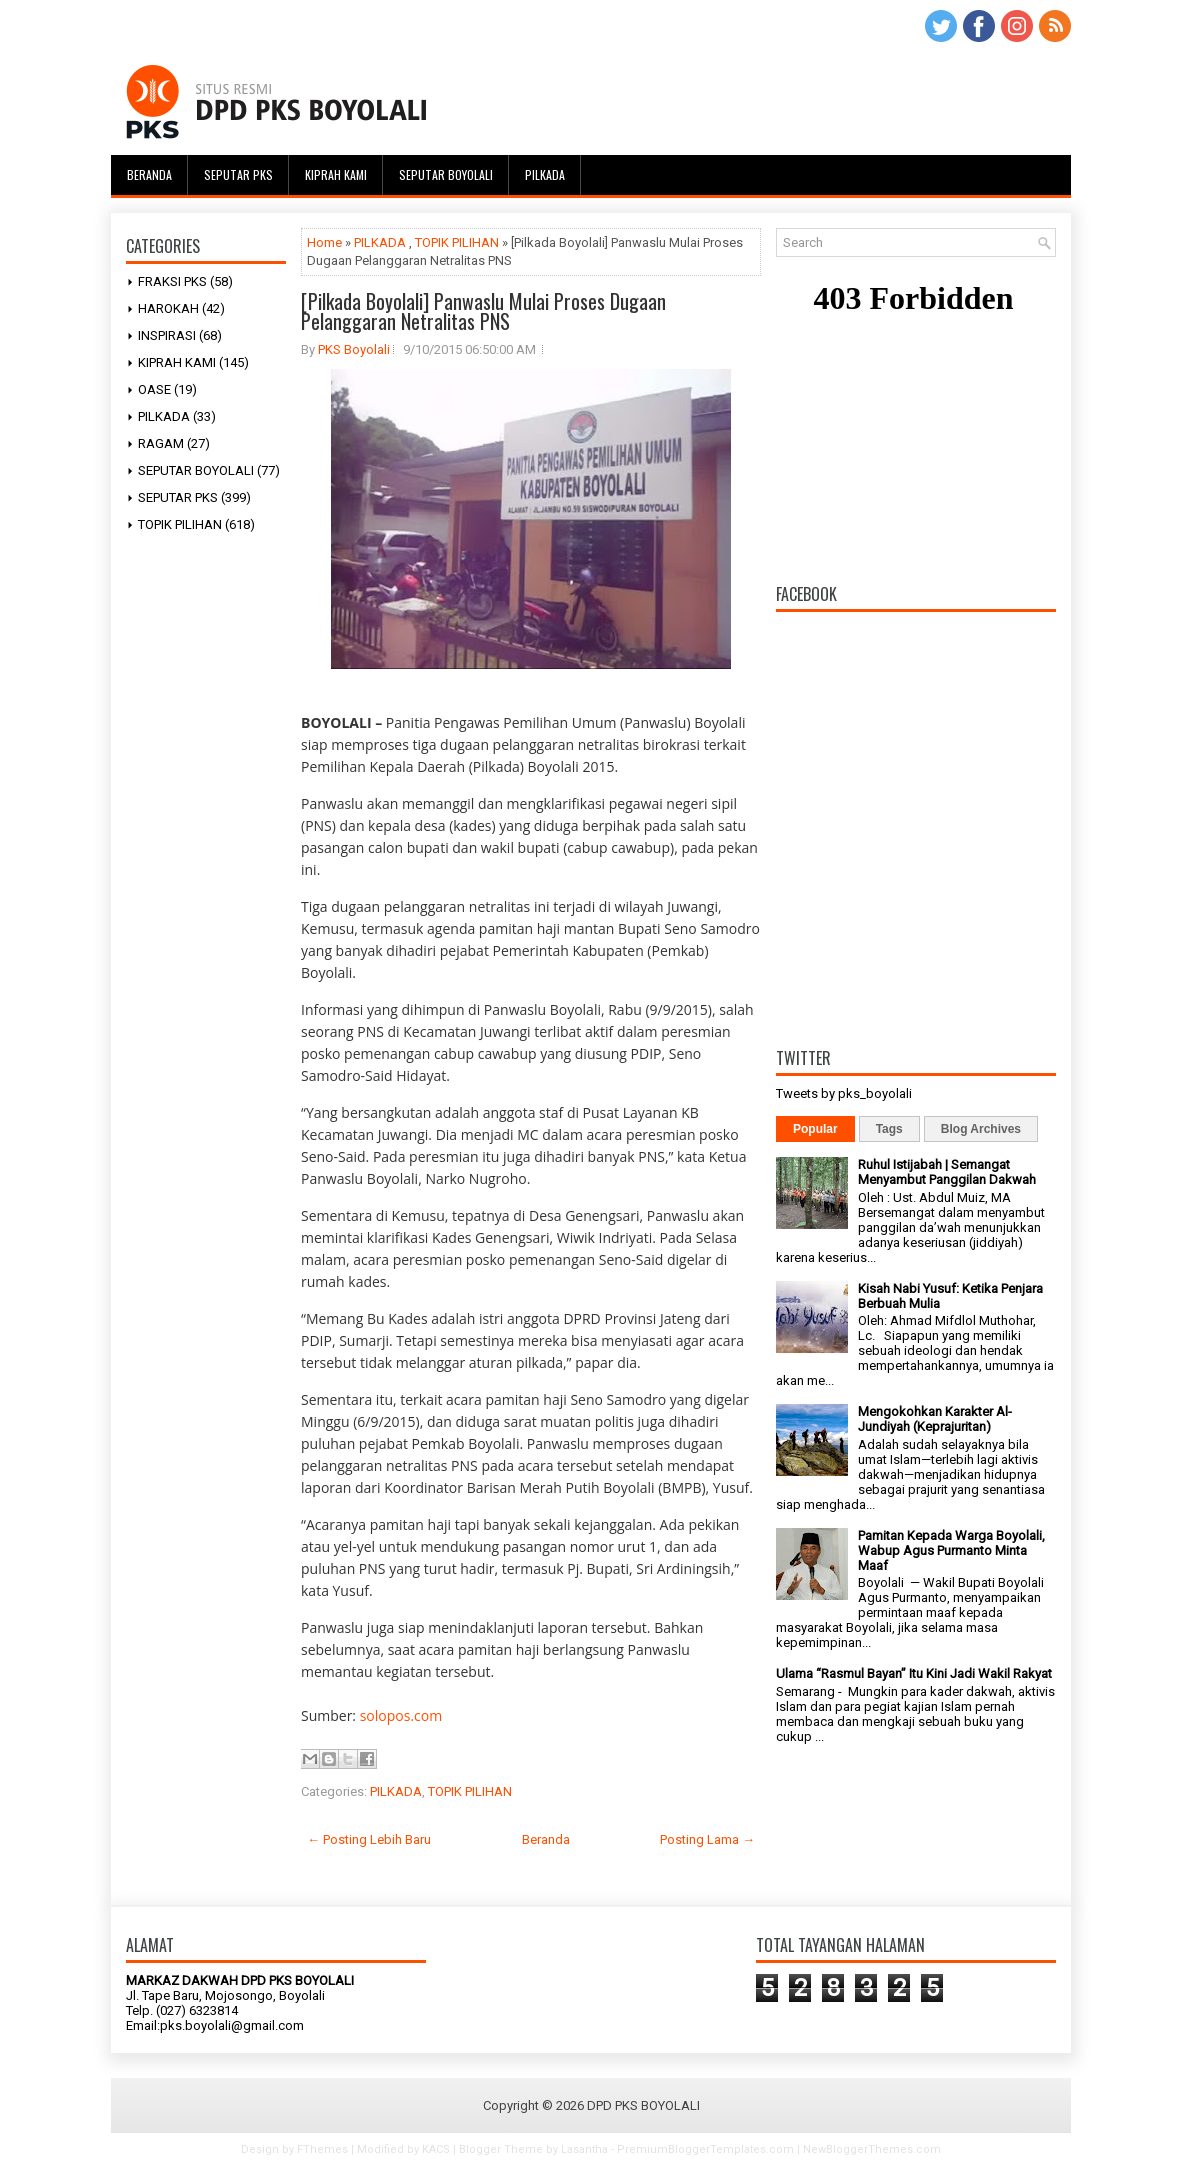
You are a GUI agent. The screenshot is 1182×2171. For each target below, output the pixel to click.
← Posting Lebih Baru (369, 1839)
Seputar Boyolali (446, 174)
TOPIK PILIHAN (180, 524)
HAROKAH (168, 308)
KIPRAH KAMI (177, 362)
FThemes (322, 2149)
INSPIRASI (167, 335)
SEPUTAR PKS (178, 497)
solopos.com (401, 1715)
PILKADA (164, 416)
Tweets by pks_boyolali (844, 1093)
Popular (815, 1129)
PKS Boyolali (354, 349)
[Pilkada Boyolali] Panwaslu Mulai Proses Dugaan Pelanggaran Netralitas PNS (483, 311)
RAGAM (161, 443)
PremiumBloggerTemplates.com (705, 2149)
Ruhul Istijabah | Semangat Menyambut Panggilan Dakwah (947, 1172)
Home (324, 242)
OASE (154, 389)
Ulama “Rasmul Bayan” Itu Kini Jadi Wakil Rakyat (914, 1673)
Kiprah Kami (336, 174)
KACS (436, 2149)
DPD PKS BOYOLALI (643, 2105)
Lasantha (584, 2149)
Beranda (149, 174)
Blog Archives (981, 1129)
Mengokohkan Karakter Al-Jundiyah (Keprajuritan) (935, 1419)
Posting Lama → (707, 1839)
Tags (889, 1129)
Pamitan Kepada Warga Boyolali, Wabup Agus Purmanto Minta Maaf (951, 1550)
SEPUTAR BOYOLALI (196, 470)
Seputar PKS (238, 174)
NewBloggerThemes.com (872, 2149)
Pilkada (545, 174)
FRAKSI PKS (172, 281)
